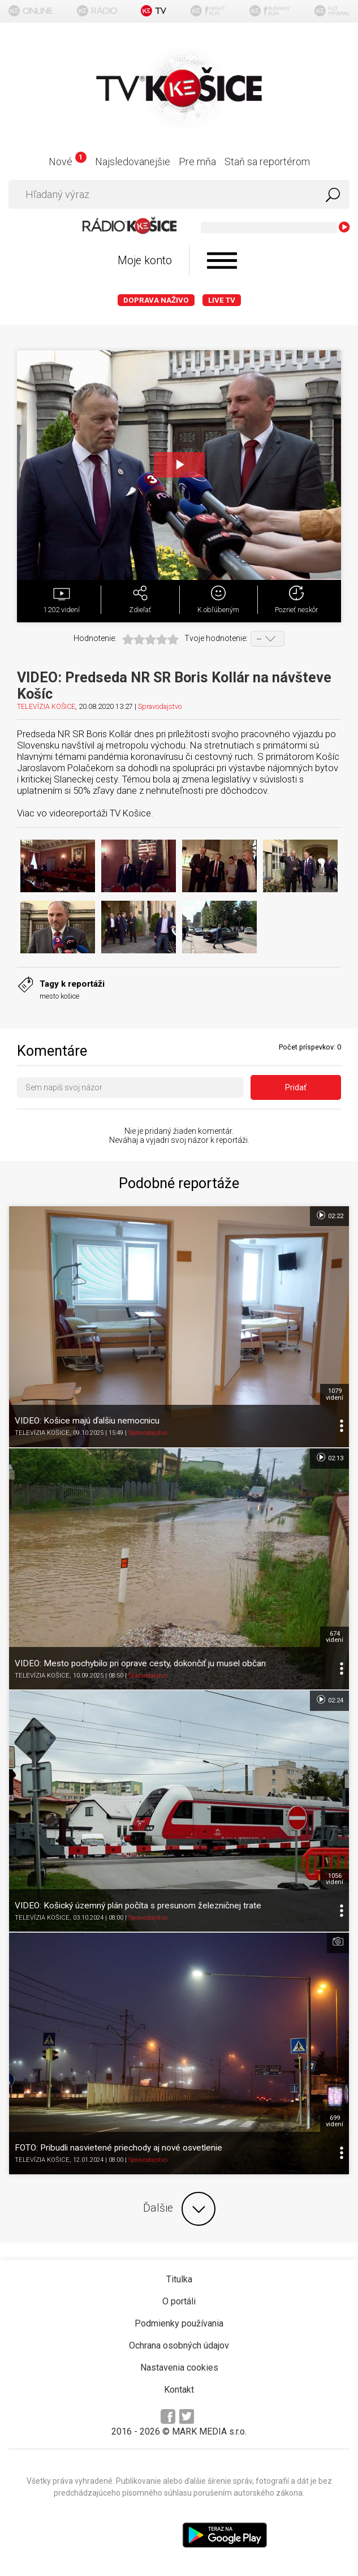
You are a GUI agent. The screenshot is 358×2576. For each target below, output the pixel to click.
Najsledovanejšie (132, 161)
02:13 (329, 1457)
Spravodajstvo (160, 706)
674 (334, 1637)
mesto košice (59, 996)
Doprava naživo (156, 300)
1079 (334, 1394)
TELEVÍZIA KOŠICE (46, 706)
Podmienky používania (179, 2323)
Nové (68, 161)
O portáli (179, 2301)
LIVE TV (221, 300)
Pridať (296, 1087)
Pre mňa (197, 161)
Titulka (179, 2279)
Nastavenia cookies (179, 2367)
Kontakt (179, 2389)
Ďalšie (179, 2209)
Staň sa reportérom (267, 161)
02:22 (329, 1215)
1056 (334, 1879)
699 (334, 2121)
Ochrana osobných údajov (179, 2345)
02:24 (329, 1699)
